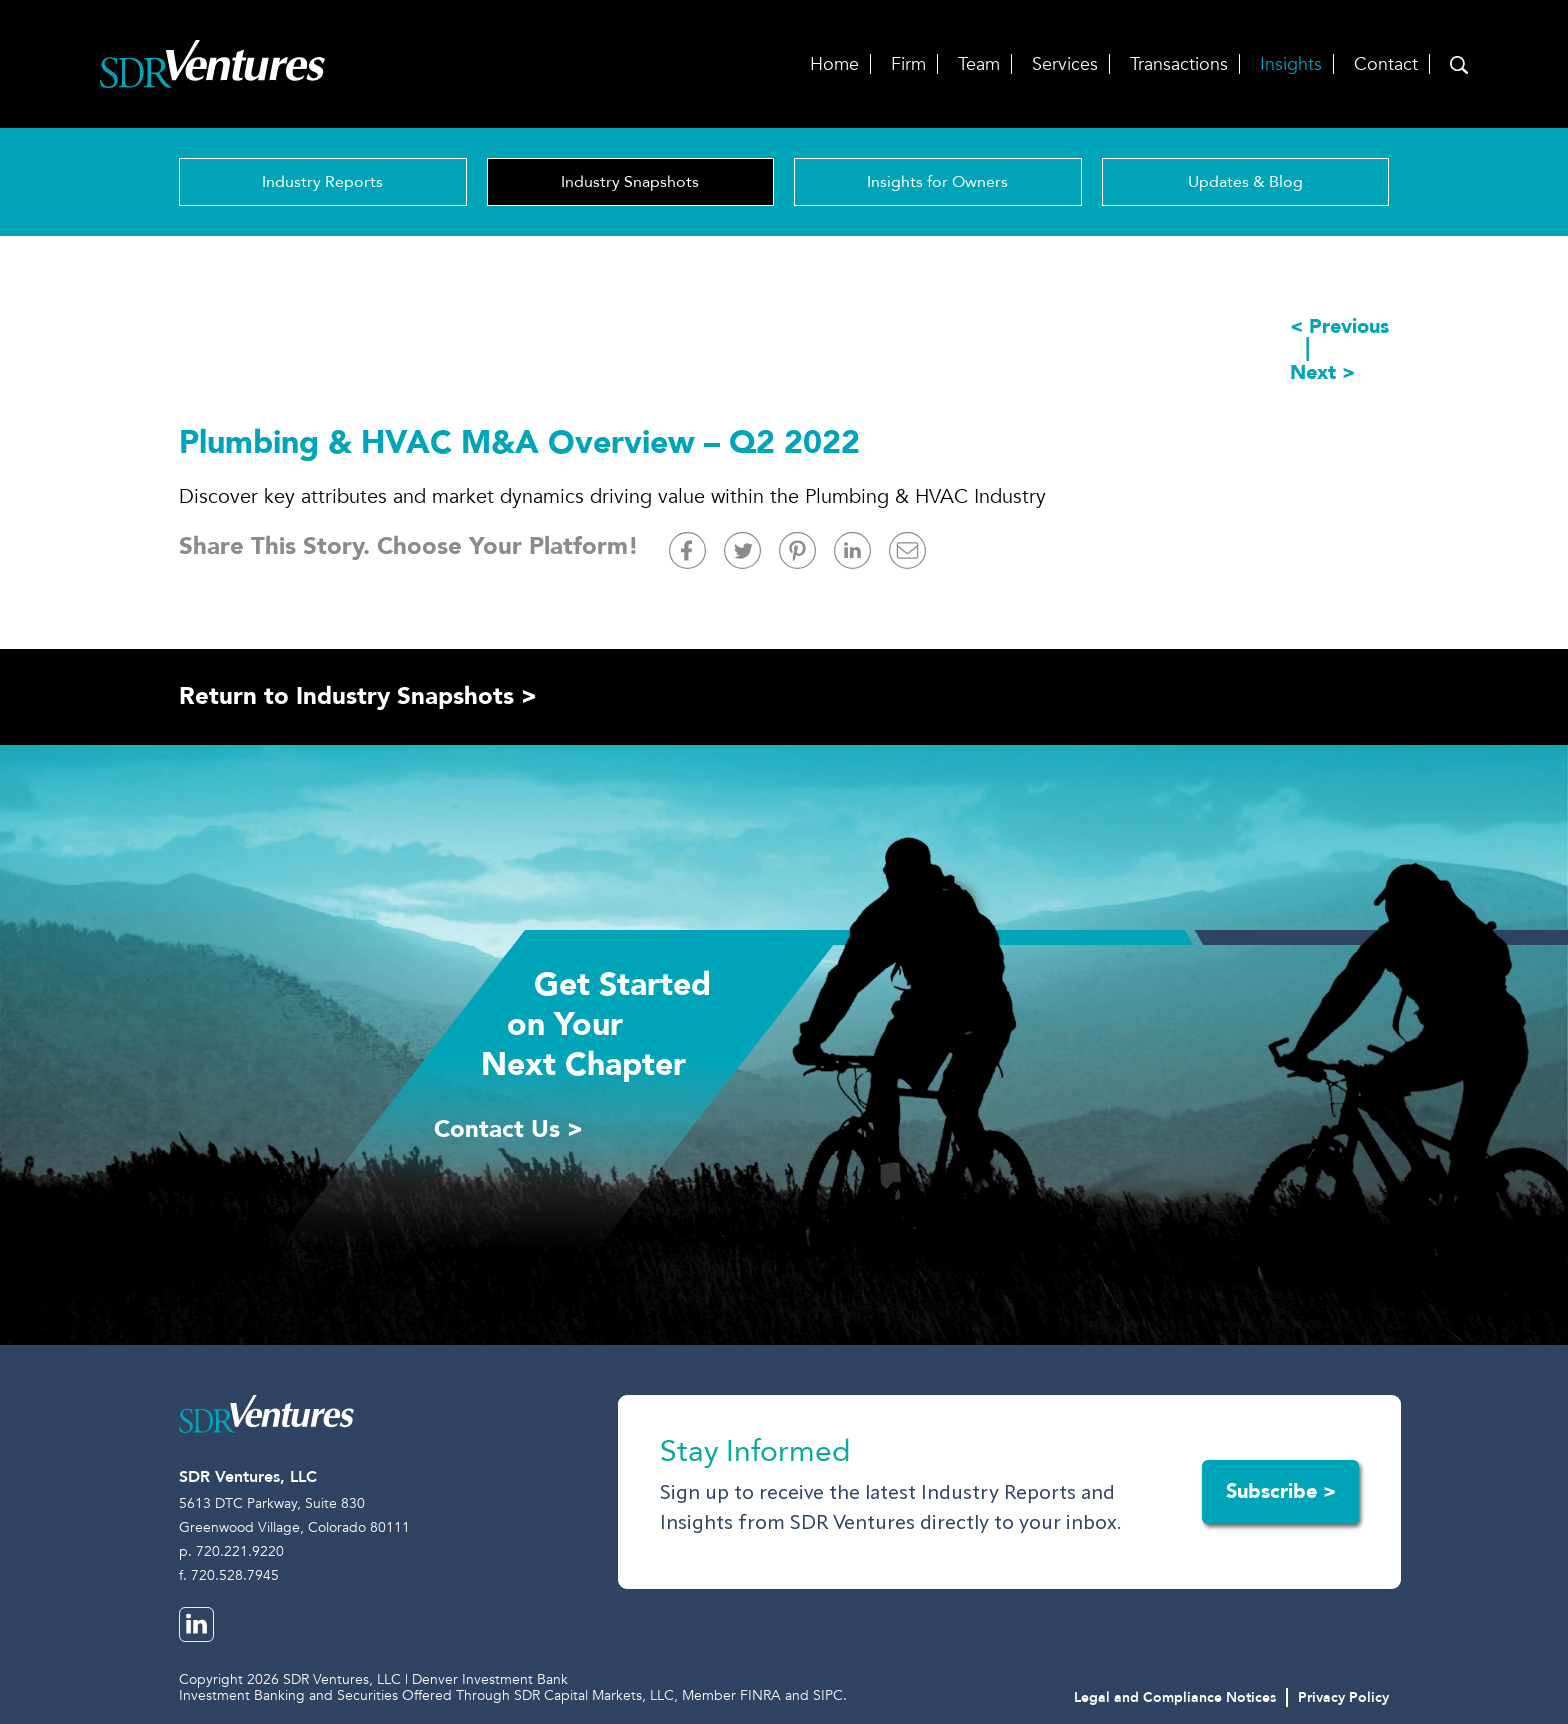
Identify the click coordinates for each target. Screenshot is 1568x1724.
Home (834, 64)
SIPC (828, 1695)
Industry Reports (322, 182)
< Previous (1339, 327)
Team (979, 64)
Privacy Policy (1343, 1697)
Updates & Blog (1245, 182)
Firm (908, 64)
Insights (1291, 64)
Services (1065, 64)
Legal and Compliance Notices (1175, 1697)
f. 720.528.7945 (229, 1575)
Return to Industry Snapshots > (358, 696)
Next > (1322, 373)
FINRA (760, 1695)
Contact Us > (508, 1129)
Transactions (1179, 64)
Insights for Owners (937, 182)
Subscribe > (1281, 1491)
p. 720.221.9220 (231, 1551)
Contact (1386, 64)
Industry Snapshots (630, 182)
